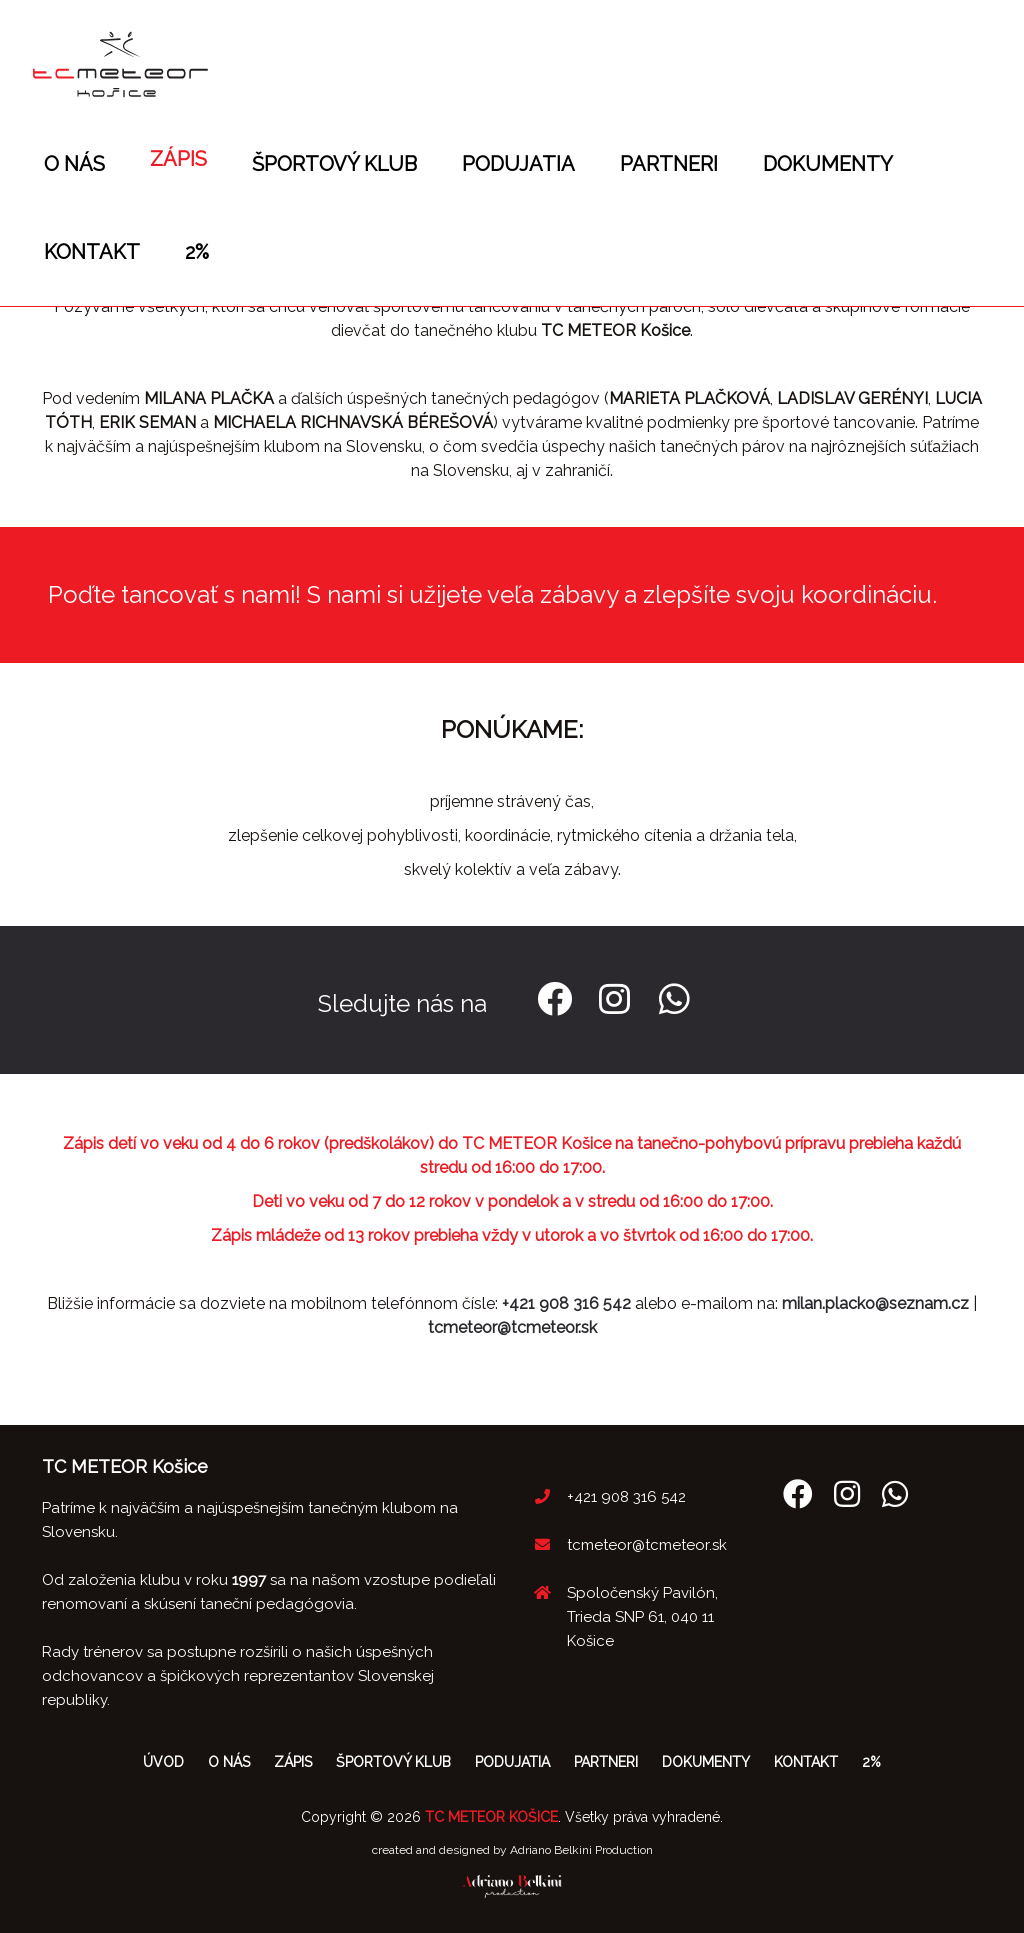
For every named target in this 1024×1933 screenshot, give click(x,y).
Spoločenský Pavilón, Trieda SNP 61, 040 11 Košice (622, 1615)
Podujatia (518, 164)
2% (197, 252)
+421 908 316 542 (566, 1303)
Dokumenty (828, 164)
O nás (74, 164)
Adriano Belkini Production (580, 1850)
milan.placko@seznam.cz (875, 1303)
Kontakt (92, 252)
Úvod (163, 1762)
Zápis (178, 159)
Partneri (669, 164)
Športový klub (334, 164)
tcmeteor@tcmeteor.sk (512, 1327)
